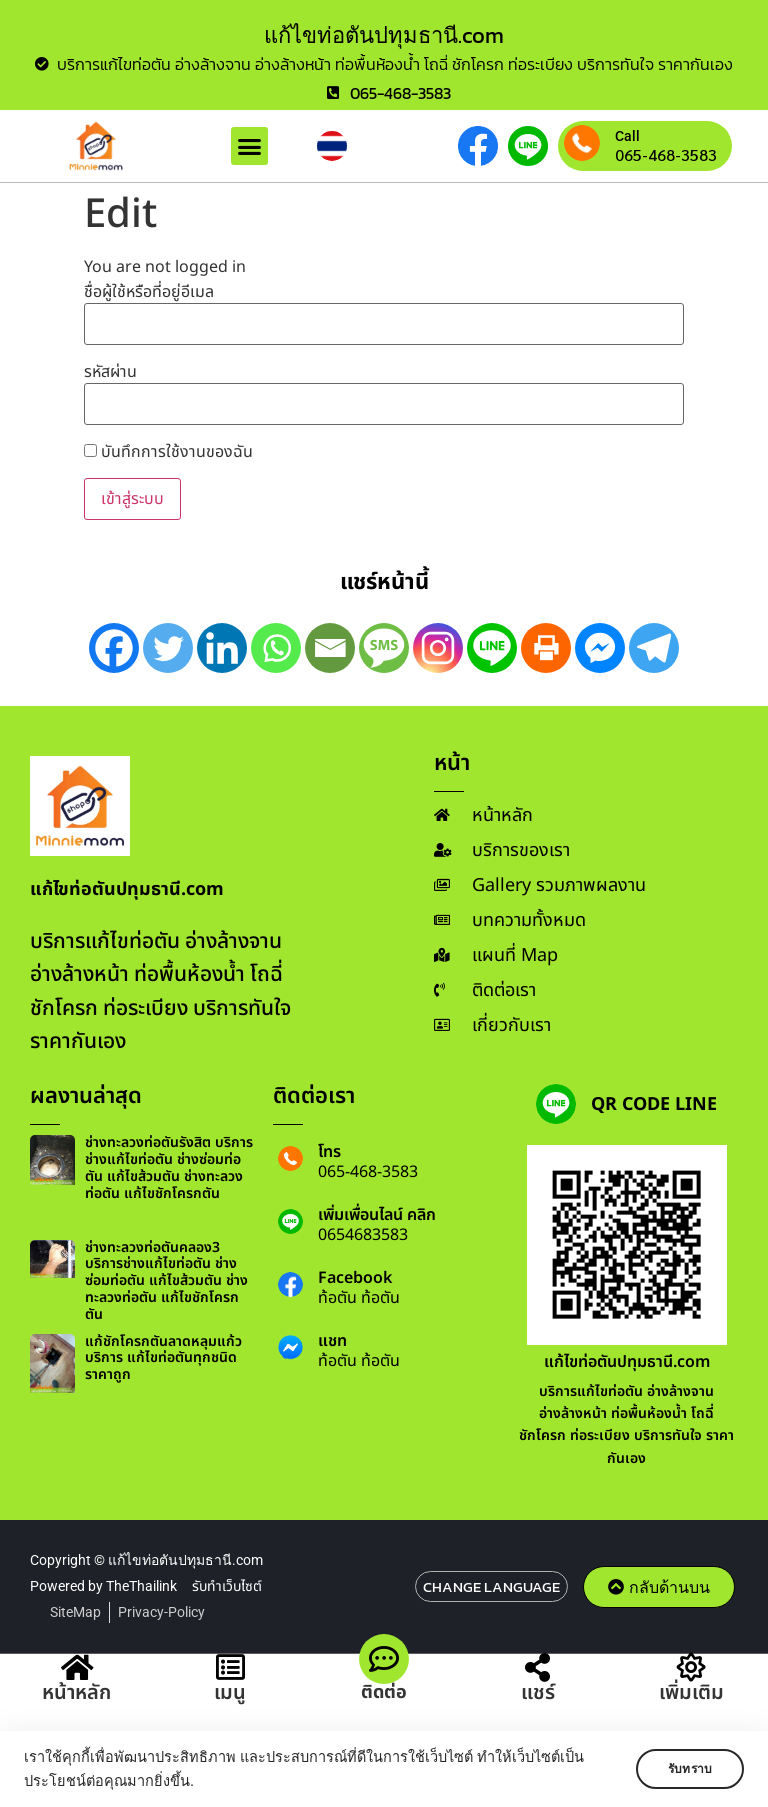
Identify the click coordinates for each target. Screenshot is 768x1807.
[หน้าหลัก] (77, 1669)
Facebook (355, 1278)
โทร (329, 1152)
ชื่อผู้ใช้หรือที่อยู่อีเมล (149, 292)
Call (627, 136)
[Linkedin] (222, 648)
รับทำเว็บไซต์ (227, 1586)
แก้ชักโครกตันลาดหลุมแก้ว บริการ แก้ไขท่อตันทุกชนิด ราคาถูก (163, 1358)
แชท (332, 1341)
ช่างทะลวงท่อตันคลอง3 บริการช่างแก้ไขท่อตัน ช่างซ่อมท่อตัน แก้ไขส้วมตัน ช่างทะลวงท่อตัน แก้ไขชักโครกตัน (166, 1281)
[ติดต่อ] (384, 1659)
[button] (250, 146)
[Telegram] (654, 648)
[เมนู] (230, 1669)
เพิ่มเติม (691, 1694)
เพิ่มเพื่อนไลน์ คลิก (377, 1215)
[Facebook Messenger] (600, 648)
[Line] (492, 648)
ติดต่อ (384, 1692)
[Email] (330, 648)
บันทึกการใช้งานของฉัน (168, 452)
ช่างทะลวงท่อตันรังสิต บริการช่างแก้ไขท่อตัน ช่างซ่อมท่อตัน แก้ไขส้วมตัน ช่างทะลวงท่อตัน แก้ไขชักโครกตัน (169, 1167)
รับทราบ (685, 1769)
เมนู (230, 1694)
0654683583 (363, 1235)
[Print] (546, 648)
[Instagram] (438, 648)
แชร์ (538, 1694)
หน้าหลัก (76, 1694)
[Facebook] (114, 648)
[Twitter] (168, 648)
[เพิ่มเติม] (691, 1669)
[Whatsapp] (276, 648)
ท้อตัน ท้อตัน (359, 1298)
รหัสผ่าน (110, 372)
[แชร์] (538, 1669)
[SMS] (384, 648)
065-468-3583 (666, 155)
